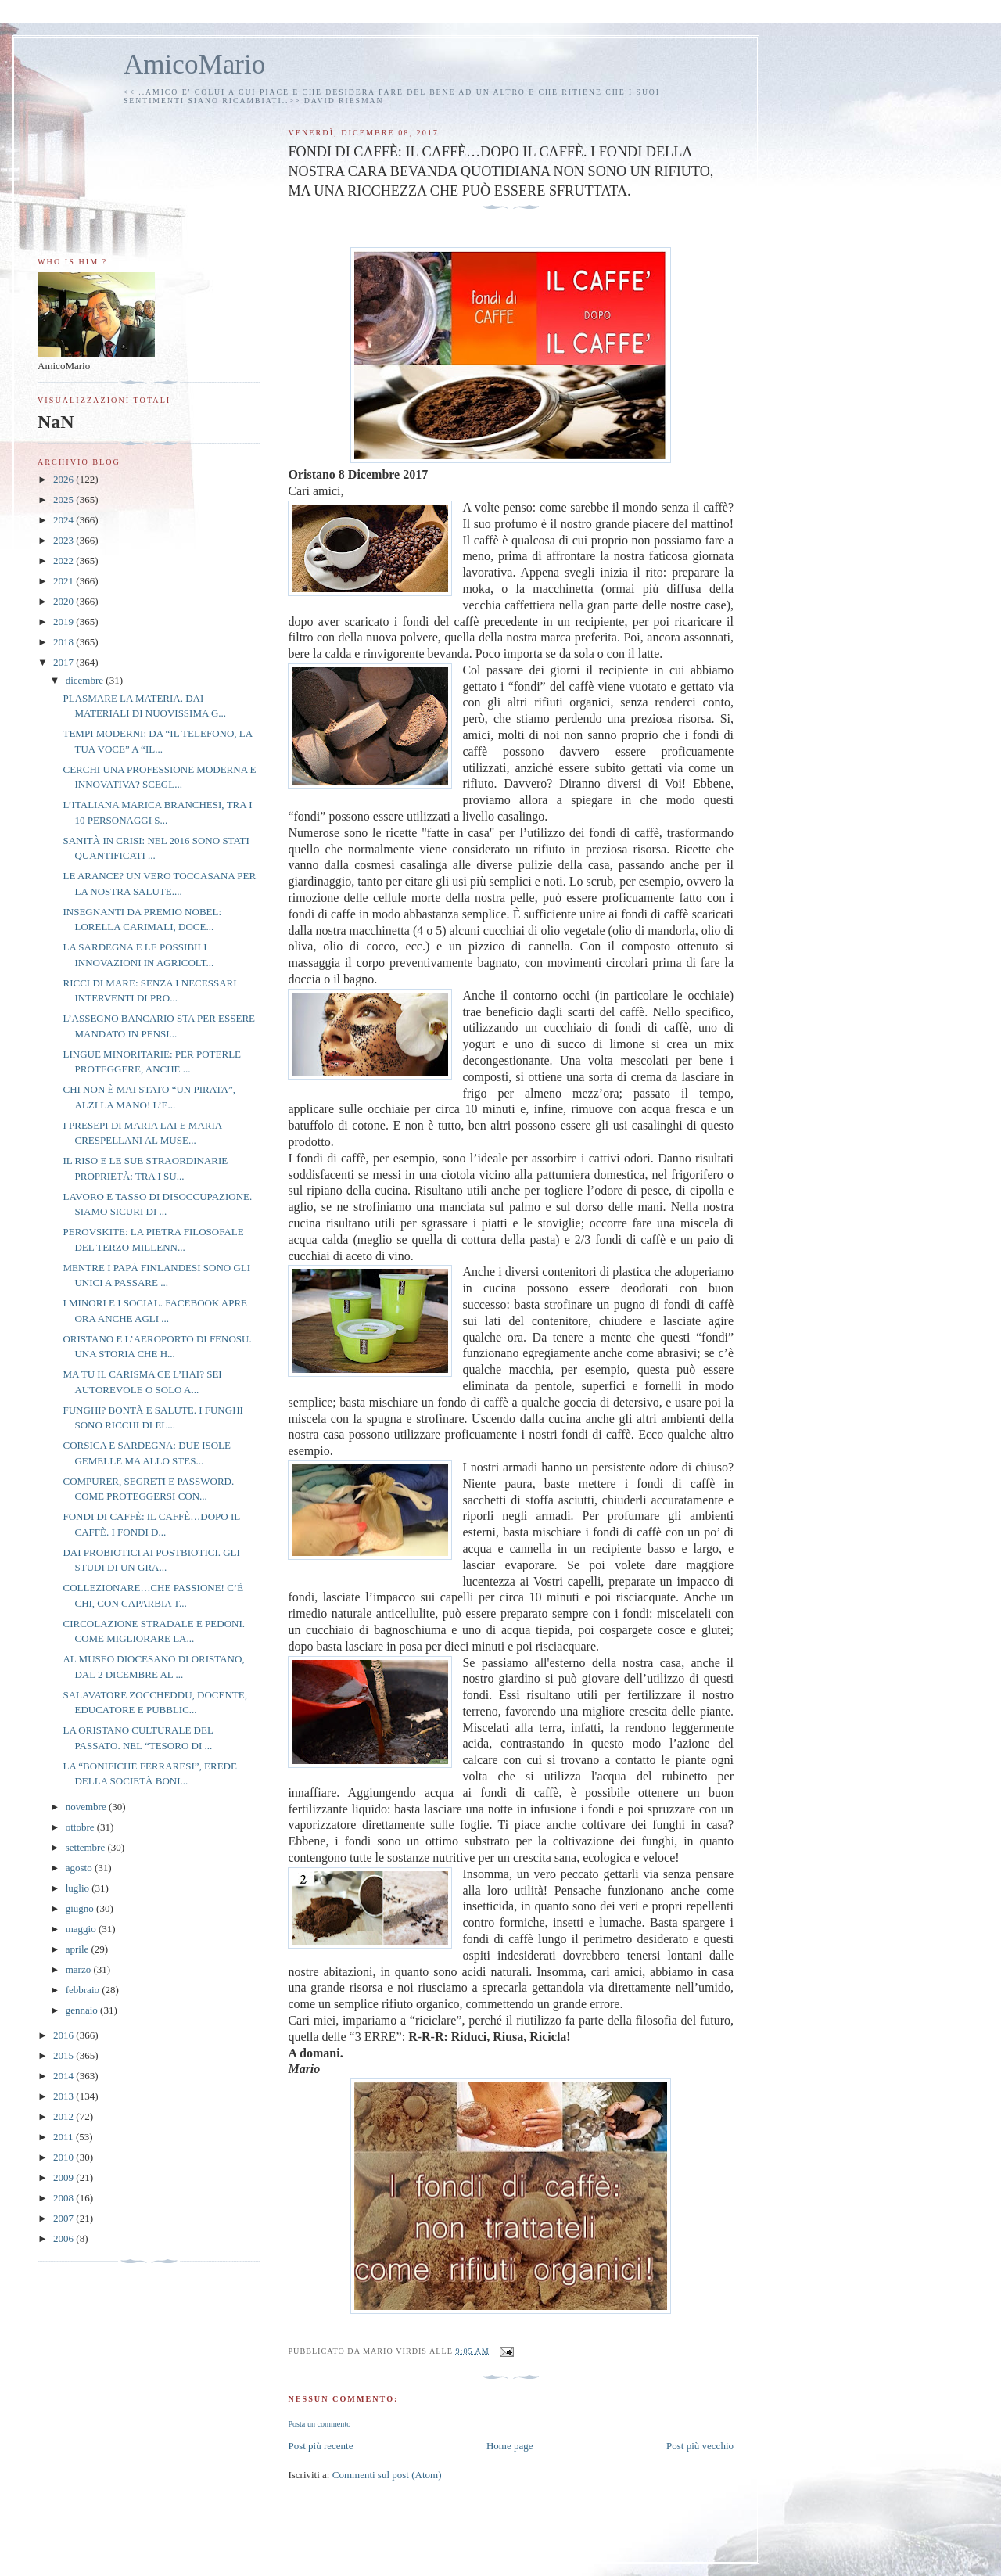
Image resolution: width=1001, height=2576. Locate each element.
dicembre (86, 680)
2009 (64, 2177)
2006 (64, 2238)
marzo (80, 1969)
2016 (64, 2035)
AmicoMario (194, 64)
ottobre (81, 1827)
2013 (64, 2096)
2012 (64, 2116)
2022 (64, 560)
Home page (509, 2446)
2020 (64, 601)
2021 (64, 581)
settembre (87, 1847)
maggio (82, 1929)
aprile (78, 1949)
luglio (79, 1888)
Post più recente (320, 2446)
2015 (64, 2055)
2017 (64, 662)
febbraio (84, 1990)
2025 (64, 499)
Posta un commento (319, 2424)
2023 (64, 540)
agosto (80, 1868)
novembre (87, 1807)
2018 (64, 642)
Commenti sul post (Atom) (387, 2475)
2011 (64, 2137)
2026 (64, 479)
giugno (81, 1908)
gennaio (83, 2010)
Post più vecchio (700, 2446)
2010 (64, 2157)
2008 (64, 2198)
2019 (64, 621)
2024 (64, 520)
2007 (64, 2218)
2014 (64, 2076)
